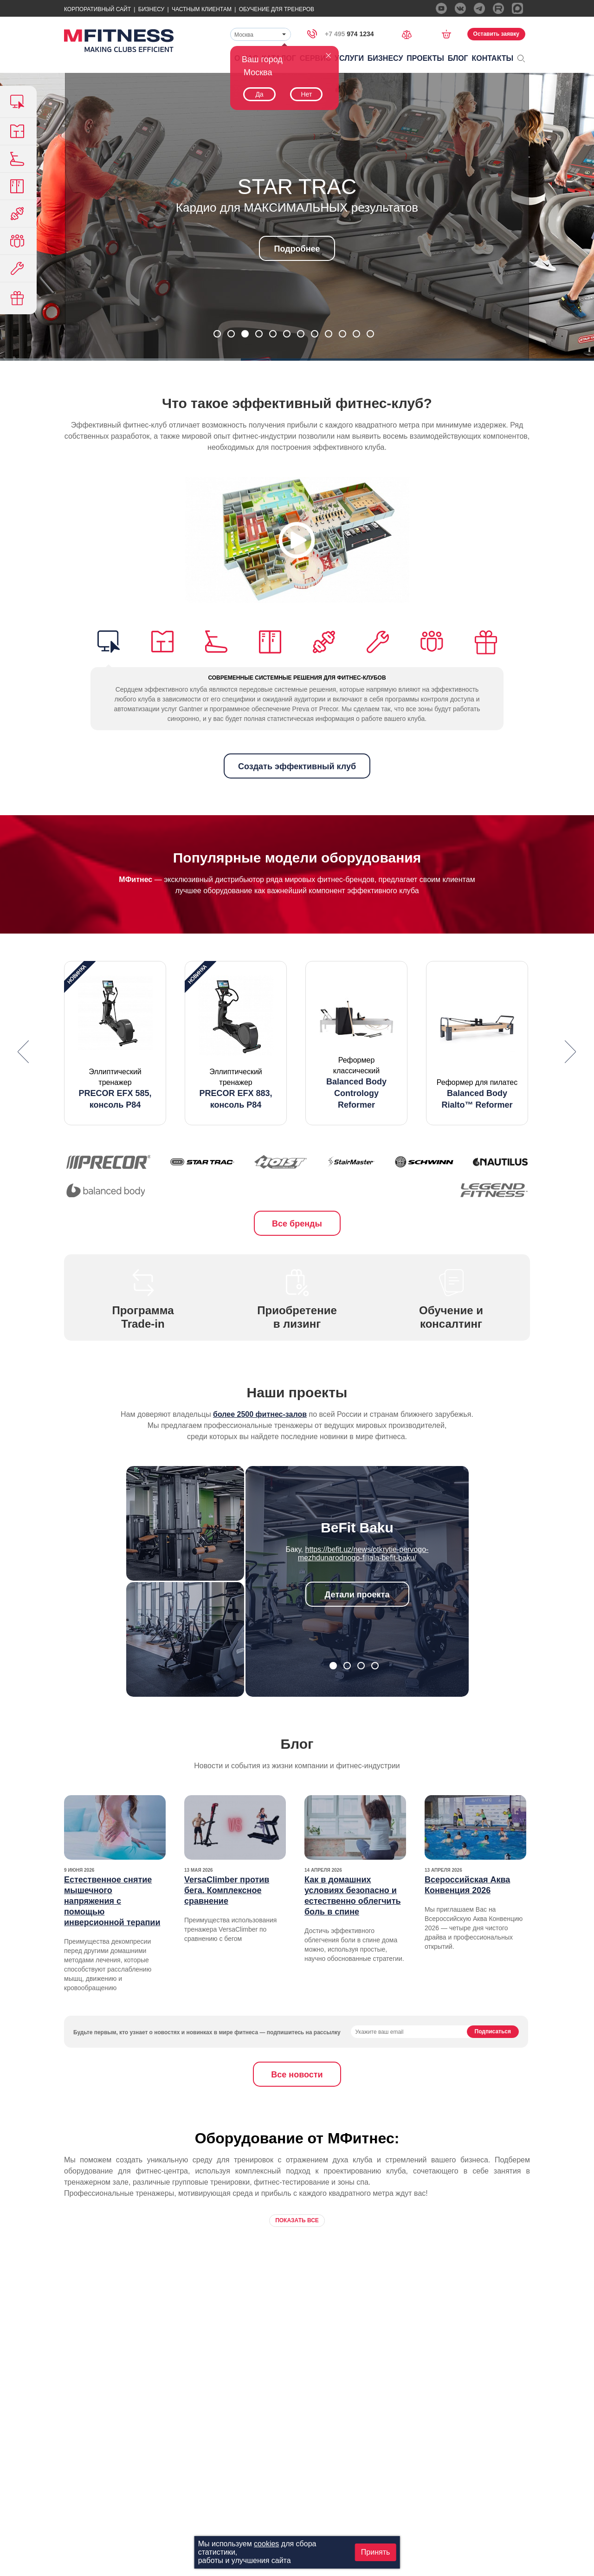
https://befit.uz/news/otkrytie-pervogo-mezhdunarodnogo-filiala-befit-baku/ (363, 1553)
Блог (458, 58)
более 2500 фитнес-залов (260, 1414)
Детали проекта (357, 1594)
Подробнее (297, 248)
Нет (306, 94)
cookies (266, 2544)
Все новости (297, 2074)
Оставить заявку (496, 34)
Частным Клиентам (202, 9)
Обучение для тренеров (276, 9)
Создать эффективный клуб (297, 766)
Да (259, 94)
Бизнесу (151, 9)
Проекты (425, 58)
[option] (115, 1043)
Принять (375, 2552)
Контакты (493, 58)
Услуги (349, 58)
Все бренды (297, 1223)
